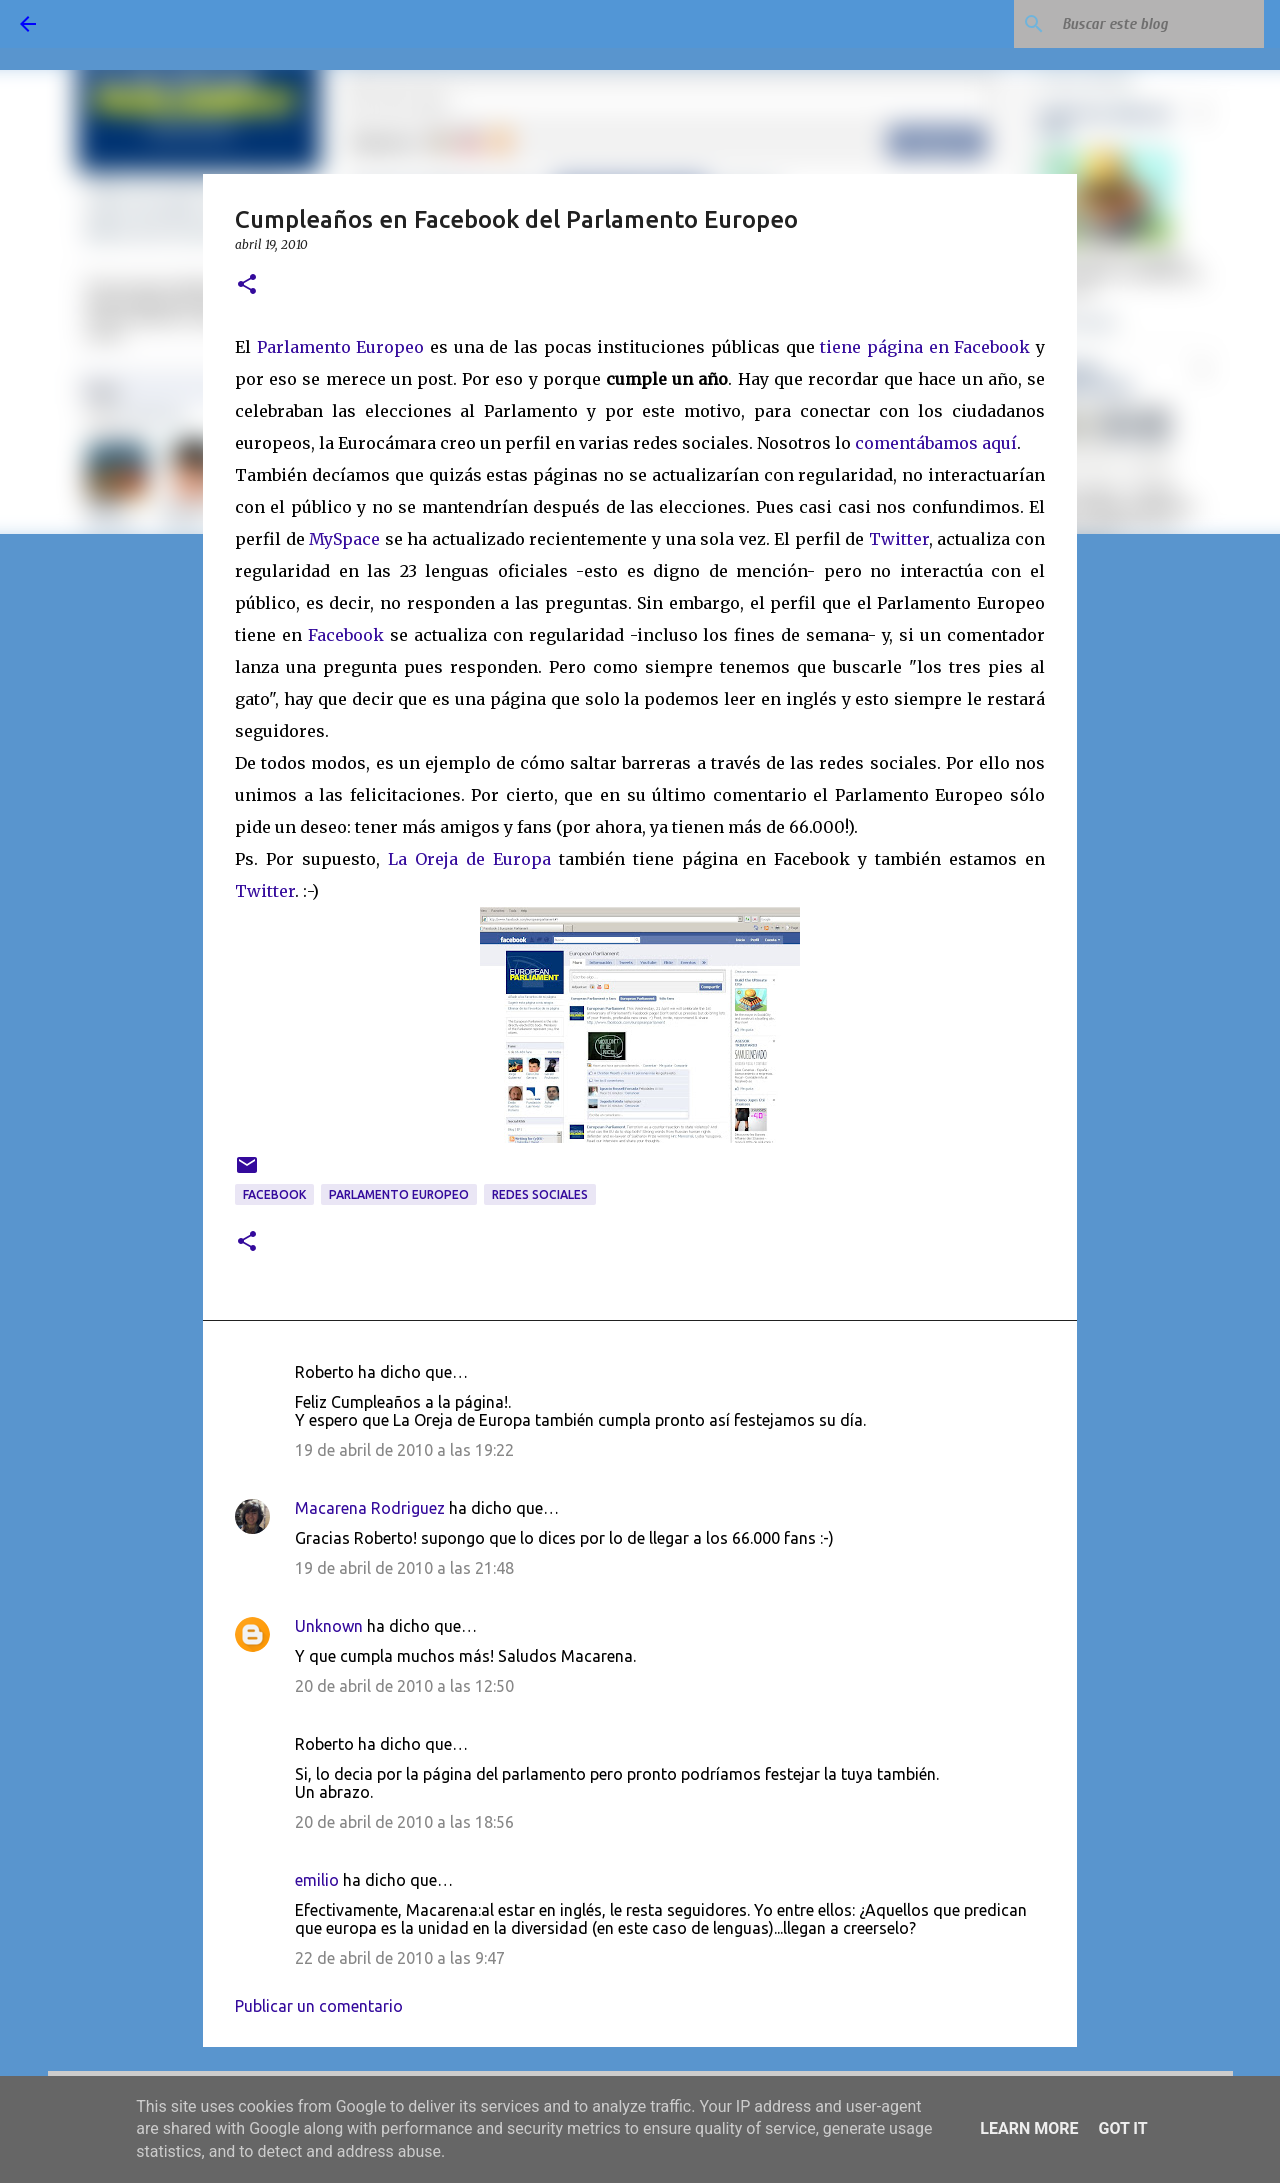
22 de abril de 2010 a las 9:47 (400, 1958)
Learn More (1029, 2128)
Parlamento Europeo (341, 347)
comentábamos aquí (936, 443)
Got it (1122, 2128)
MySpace (344, 539)
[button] (247, 285)
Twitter (899, 539)
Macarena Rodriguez (370, 1508)
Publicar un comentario (319, 2006)
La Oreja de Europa (469, 859)
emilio (317, 1880)
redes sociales (540, 1194)
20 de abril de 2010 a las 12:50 (404, 1686)
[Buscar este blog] (1159, 24)
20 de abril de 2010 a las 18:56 (404, 1822)
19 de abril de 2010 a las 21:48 (404, 1568)
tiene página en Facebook (925, 347)
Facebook (349, 635)
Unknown (329, 1626)
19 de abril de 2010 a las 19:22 (404, 1450)
